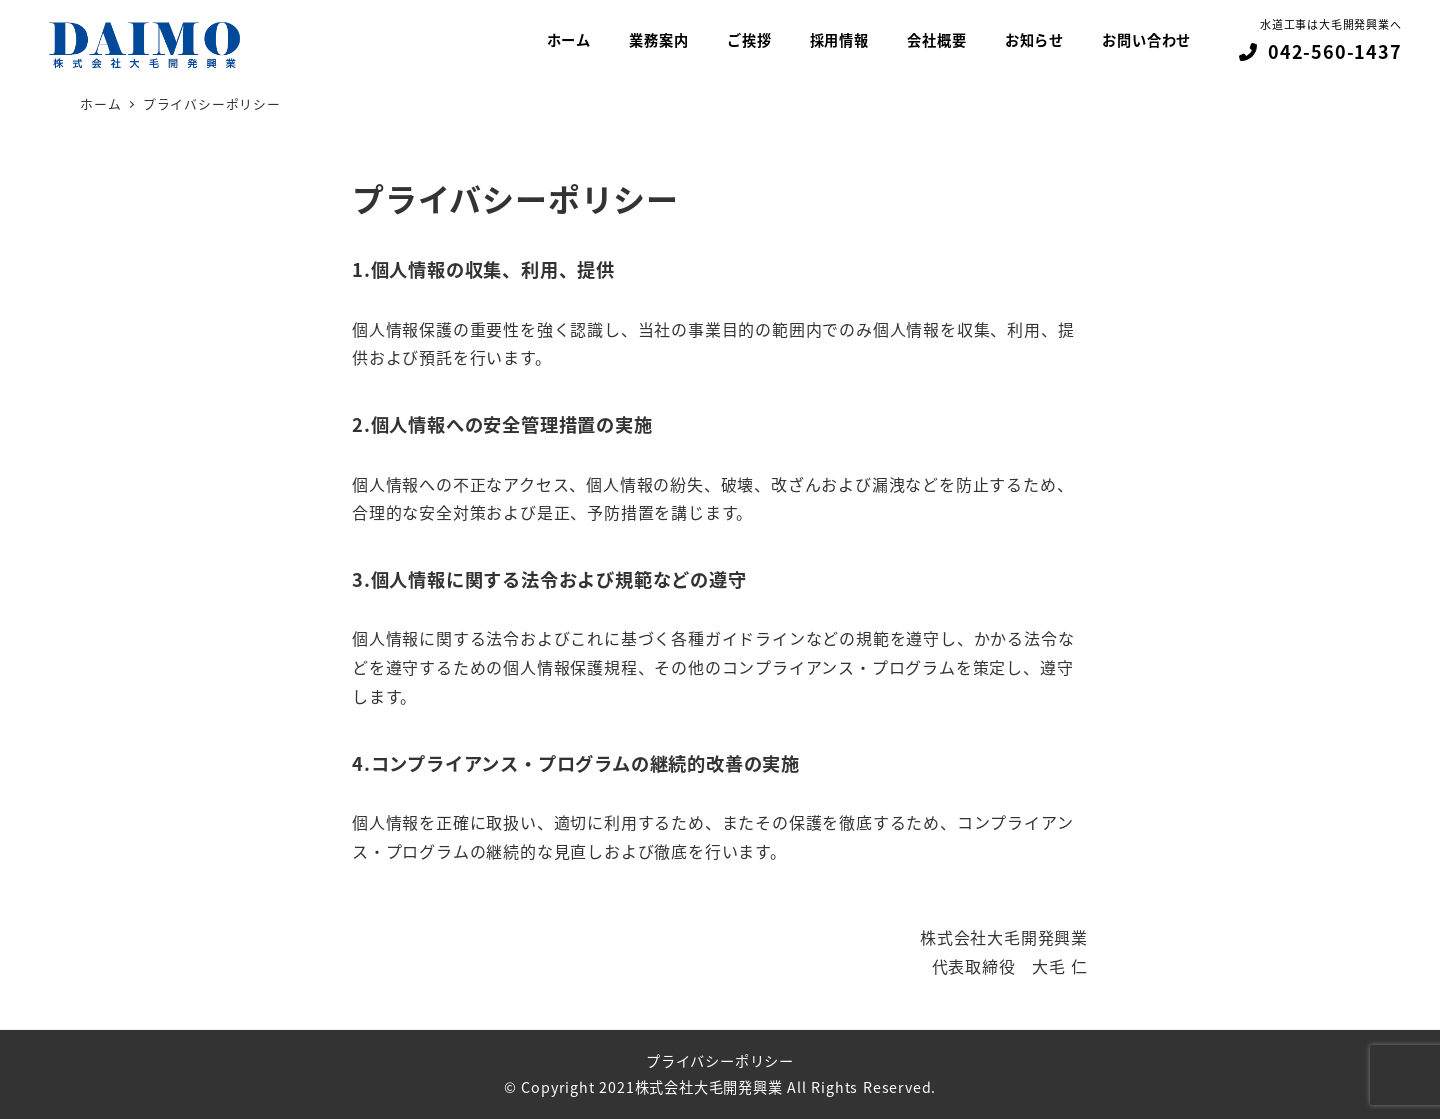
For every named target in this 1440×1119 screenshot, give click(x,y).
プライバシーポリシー (720, 1061)
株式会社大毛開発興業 (709, 1087)
